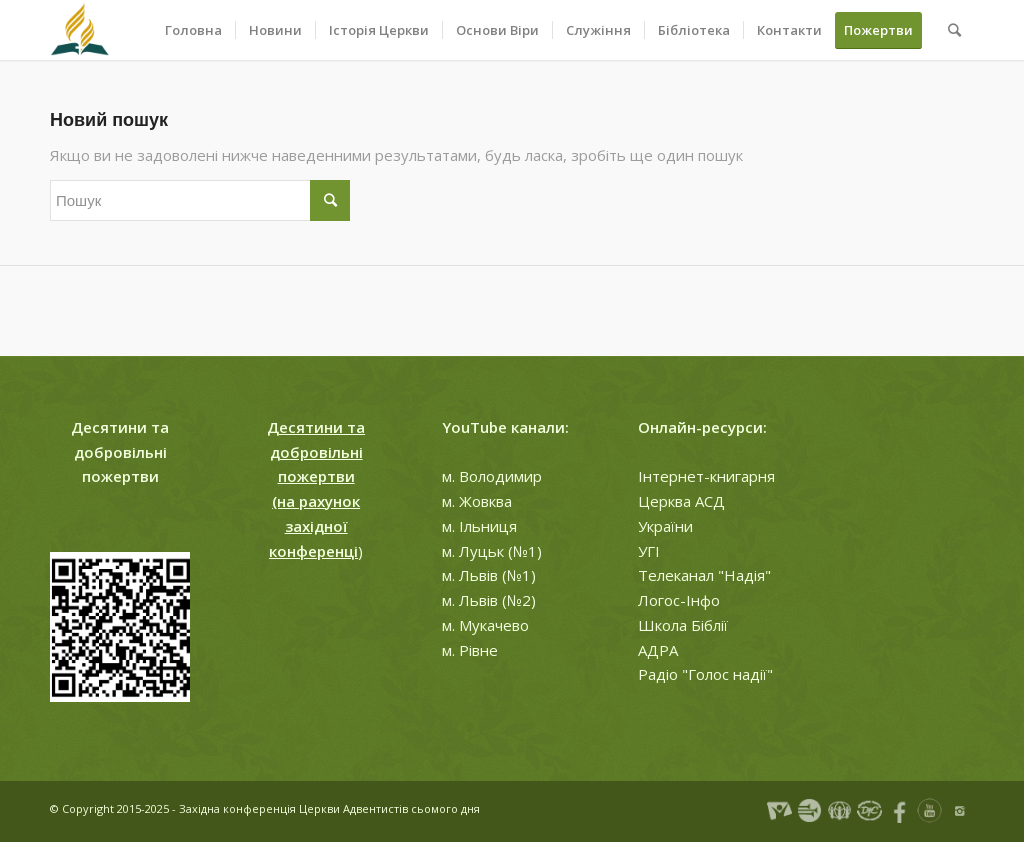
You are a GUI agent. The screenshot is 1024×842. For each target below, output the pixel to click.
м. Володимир (492, 476)
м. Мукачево (485, 625)
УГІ (649, 551)
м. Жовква (477, 501)
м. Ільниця (479, 526)
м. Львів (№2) (489, 600)
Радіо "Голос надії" (705, 674)
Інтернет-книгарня (706, 476)
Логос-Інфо (679, 600)
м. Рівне (470, 650)
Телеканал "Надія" (704, 575)
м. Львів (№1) (489, 575)
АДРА (658, 650)
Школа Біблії (683, 625)
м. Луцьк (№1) (492, 551)
